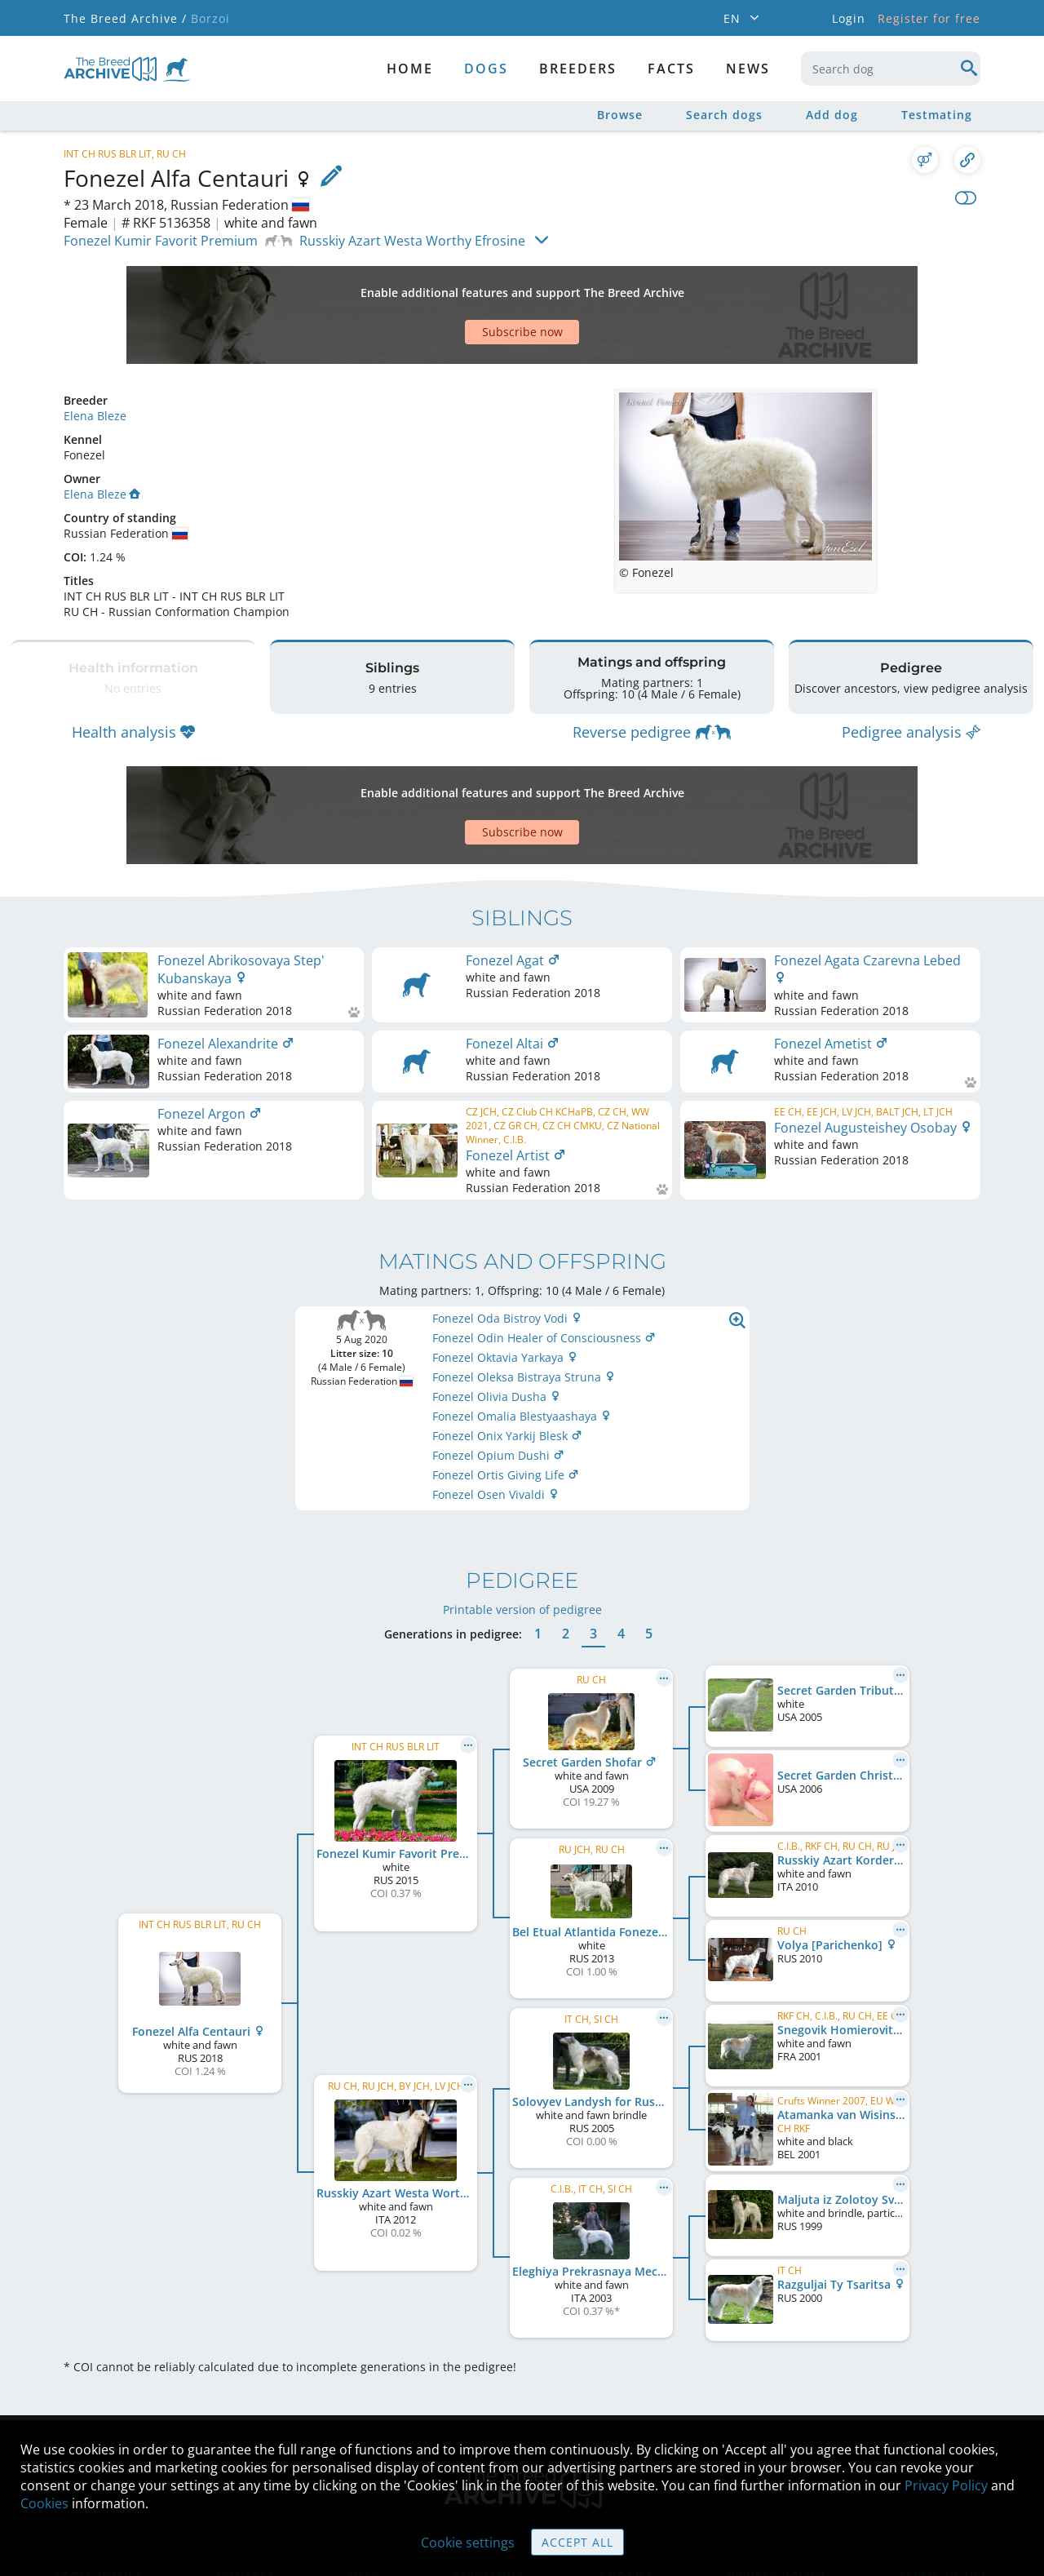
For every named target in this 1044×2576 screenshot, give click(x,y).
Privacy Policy (946, 2485)
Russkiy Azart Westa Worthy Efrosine (412, 241)
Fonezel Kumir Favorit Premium (161, 241)
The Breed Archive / (125, 18)
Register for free (929, 18)
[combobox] (890, 68)
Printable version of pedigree (522, 1511)
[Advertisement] (459, 286)
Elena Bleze (95, 358)
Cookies (44, 2503)
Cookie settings (468, 2543)
